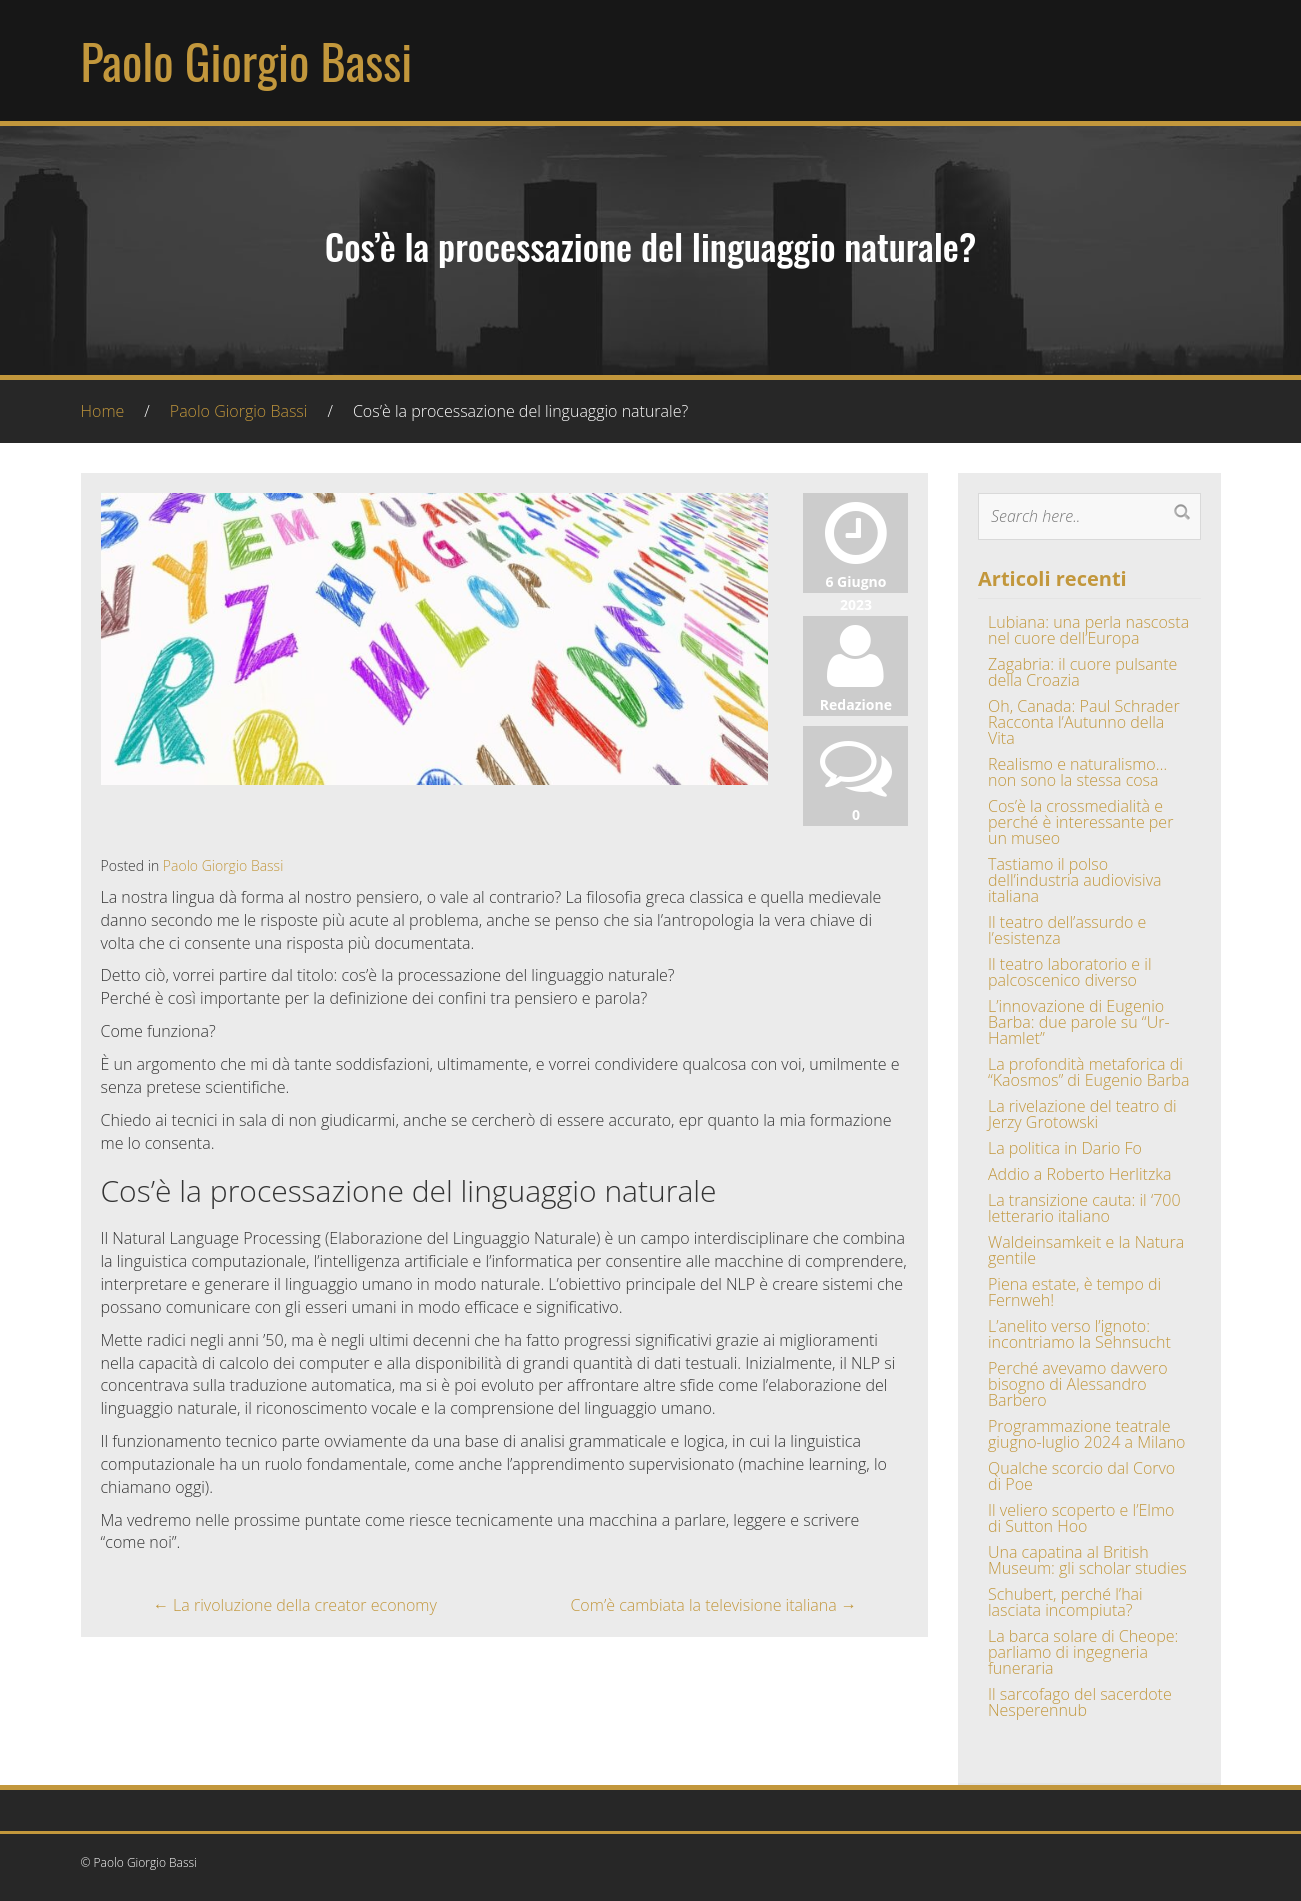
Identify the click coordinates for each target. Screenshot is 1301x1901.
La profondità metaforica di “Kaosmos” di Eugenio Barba (1088, 1072)
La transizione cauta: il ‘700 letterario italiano (1084, 1208)
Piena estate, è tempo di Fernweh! (1074, 1292)
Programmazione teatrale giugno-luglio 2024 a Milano (1086, 1434)
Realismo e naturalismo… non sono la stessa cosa (1077, 772)
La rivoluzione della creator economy (295, 1605)
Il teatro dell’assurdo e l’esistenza (1067, 930)
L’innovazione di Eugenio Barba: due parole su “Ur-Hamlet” (1079, 1022)
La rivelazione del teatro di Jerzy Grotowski (1082, 1114)
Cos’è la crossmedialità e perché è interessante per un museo (1080, 822)
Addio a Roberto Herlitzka (1079, 1174)
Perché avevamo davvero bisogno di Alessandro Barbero (1078, 1384)
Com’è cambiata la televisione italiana (713, 1605)
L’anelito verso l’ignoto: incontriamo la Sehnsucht (1079, 1334)
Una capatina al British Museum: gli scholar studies (1087, 1560)
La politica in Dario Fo (1065, 1148)
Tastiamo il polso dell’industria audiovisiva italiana (1075, 880)
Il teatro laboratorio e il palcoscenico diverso (1070, 972)
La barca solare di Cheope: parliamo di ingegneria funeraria (1083, 1652)
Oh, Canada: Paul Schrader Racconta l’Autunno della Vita (1084, 722)
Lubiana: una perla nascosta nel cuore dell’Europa (1088, 630)
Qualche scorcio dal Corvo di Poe (1081, 1476)
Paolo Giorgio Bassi (247, 60)
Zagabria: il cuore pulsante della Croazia (1082, 672)
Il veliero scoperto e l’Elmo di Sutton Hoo (1081, 1518)
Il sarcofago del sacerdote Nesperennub (1080, 1702)
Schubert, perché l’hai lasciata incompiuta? (1065, 1602)
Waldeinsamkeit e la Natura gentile (1086, 1250)
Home (103, 411)
